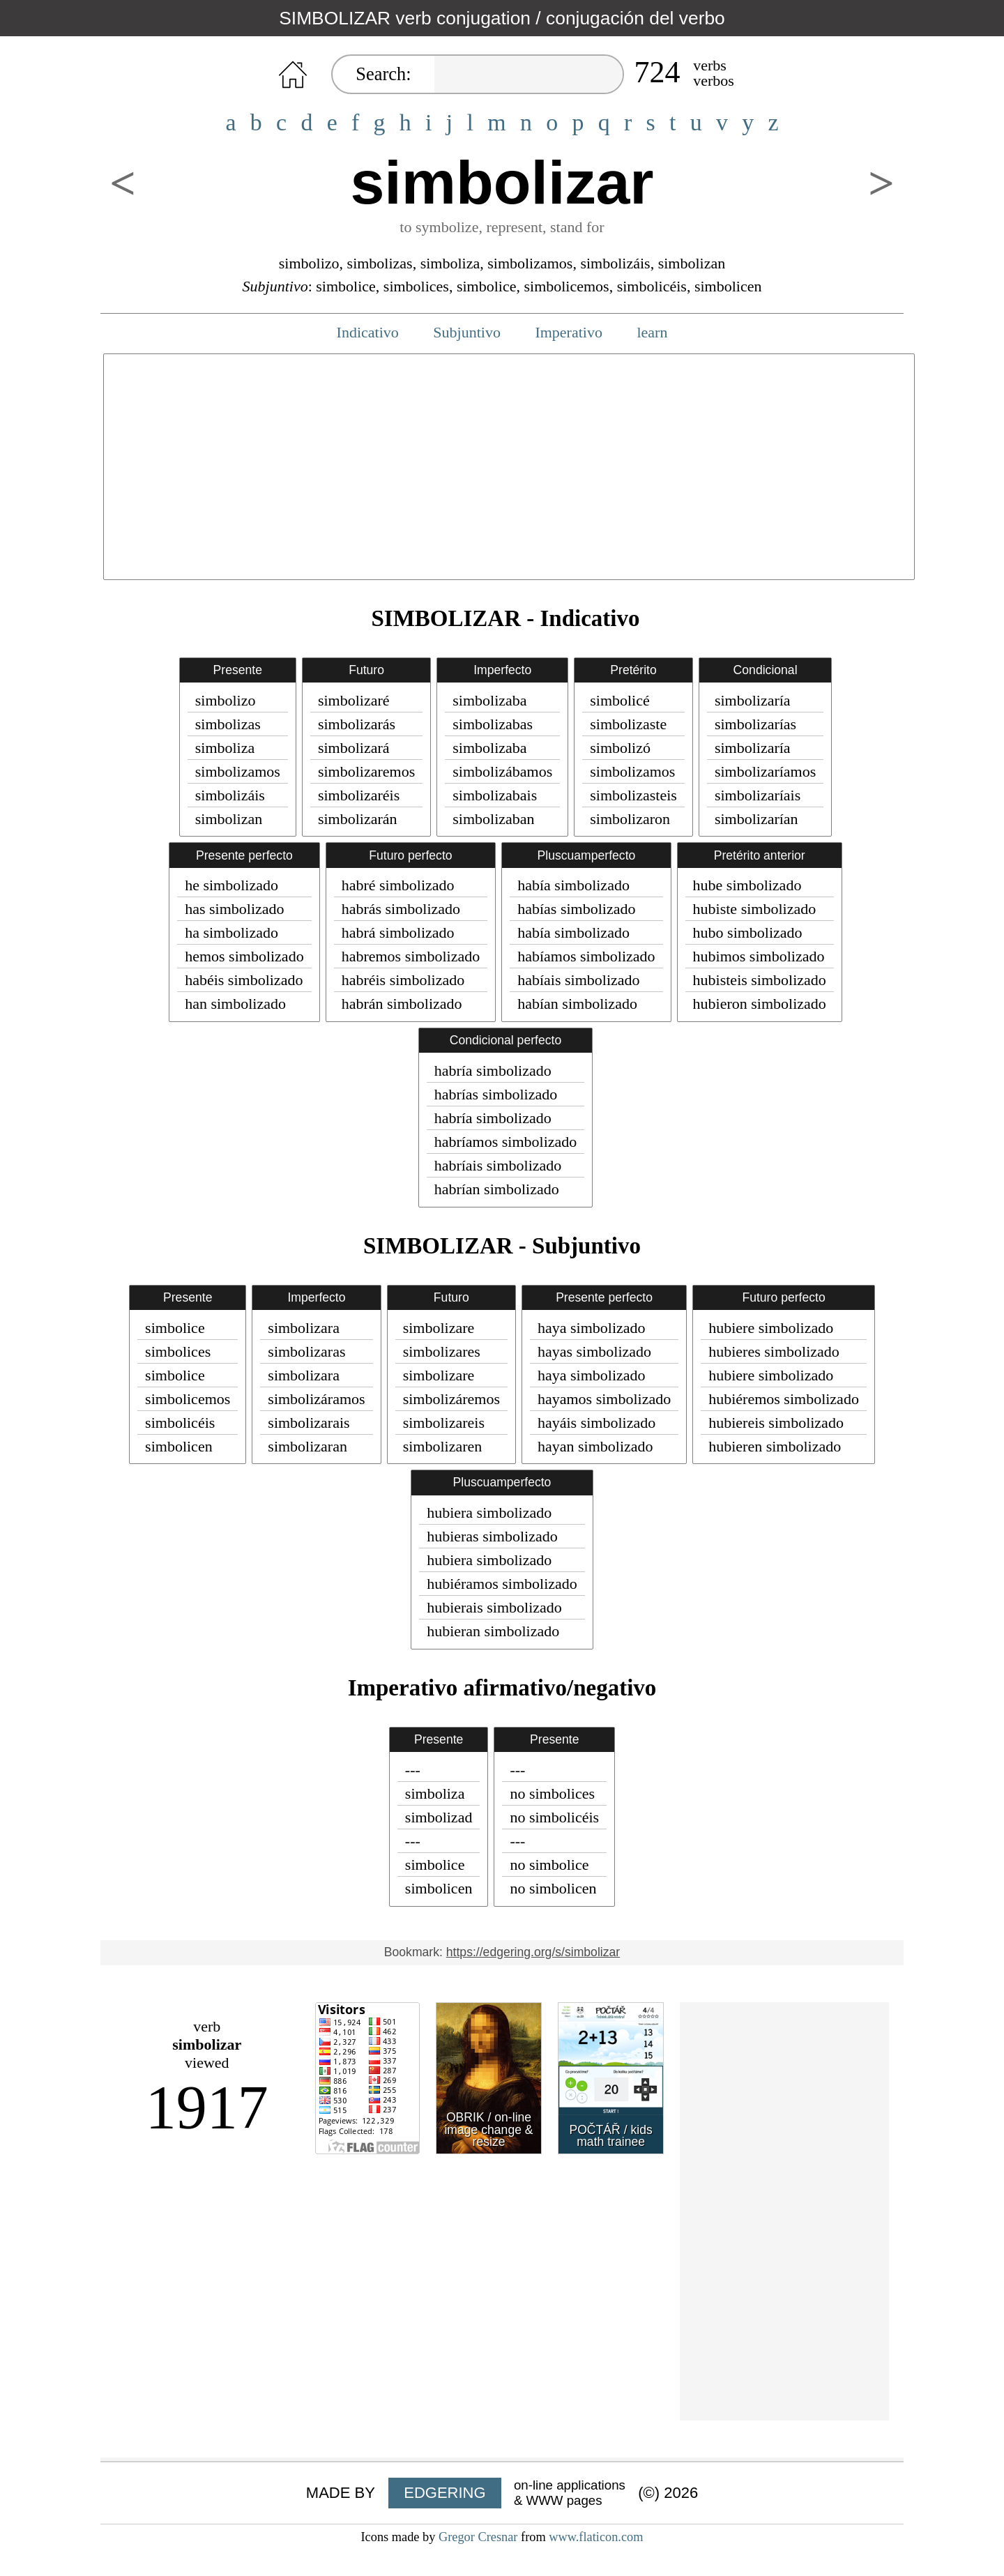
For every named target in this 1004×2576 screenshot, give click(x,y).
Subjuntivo (467, 332)
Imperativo (568, 332)
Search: (383, 73)
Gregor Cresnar (478, 2537)
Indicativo (368, 332)
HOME (293, 74)
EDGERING (444, 2492)
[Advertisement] (509, 474)
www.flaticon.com (596, 2537)
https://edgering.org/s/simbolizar (533, 1952)
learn (652, 332)
